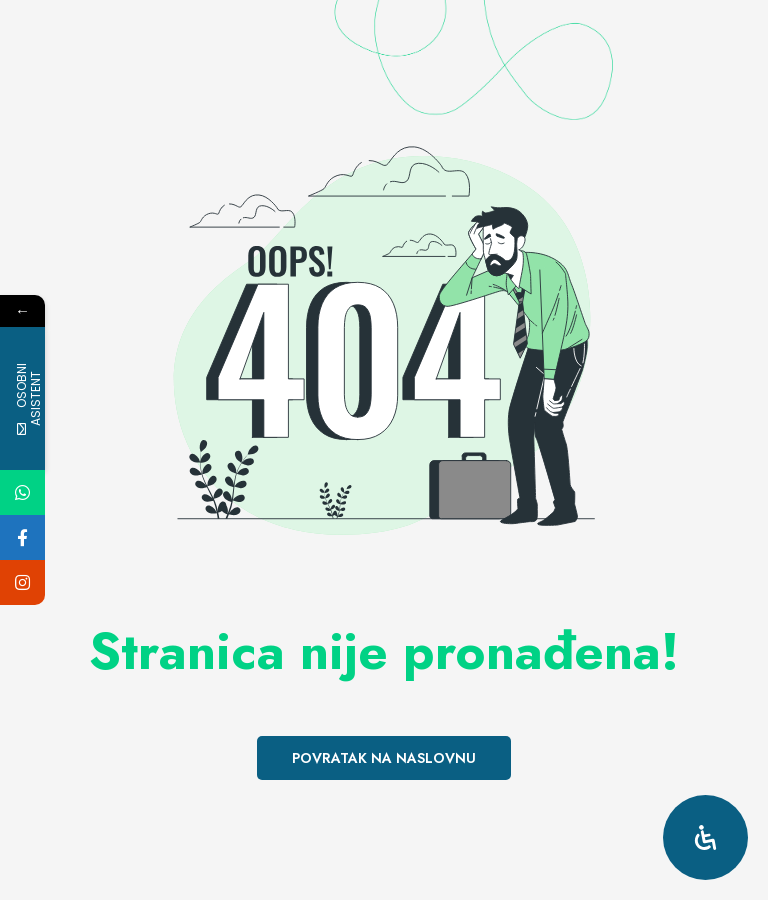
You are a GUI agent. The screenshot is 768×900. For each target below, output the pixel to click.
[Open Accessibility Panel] (705, 837)
